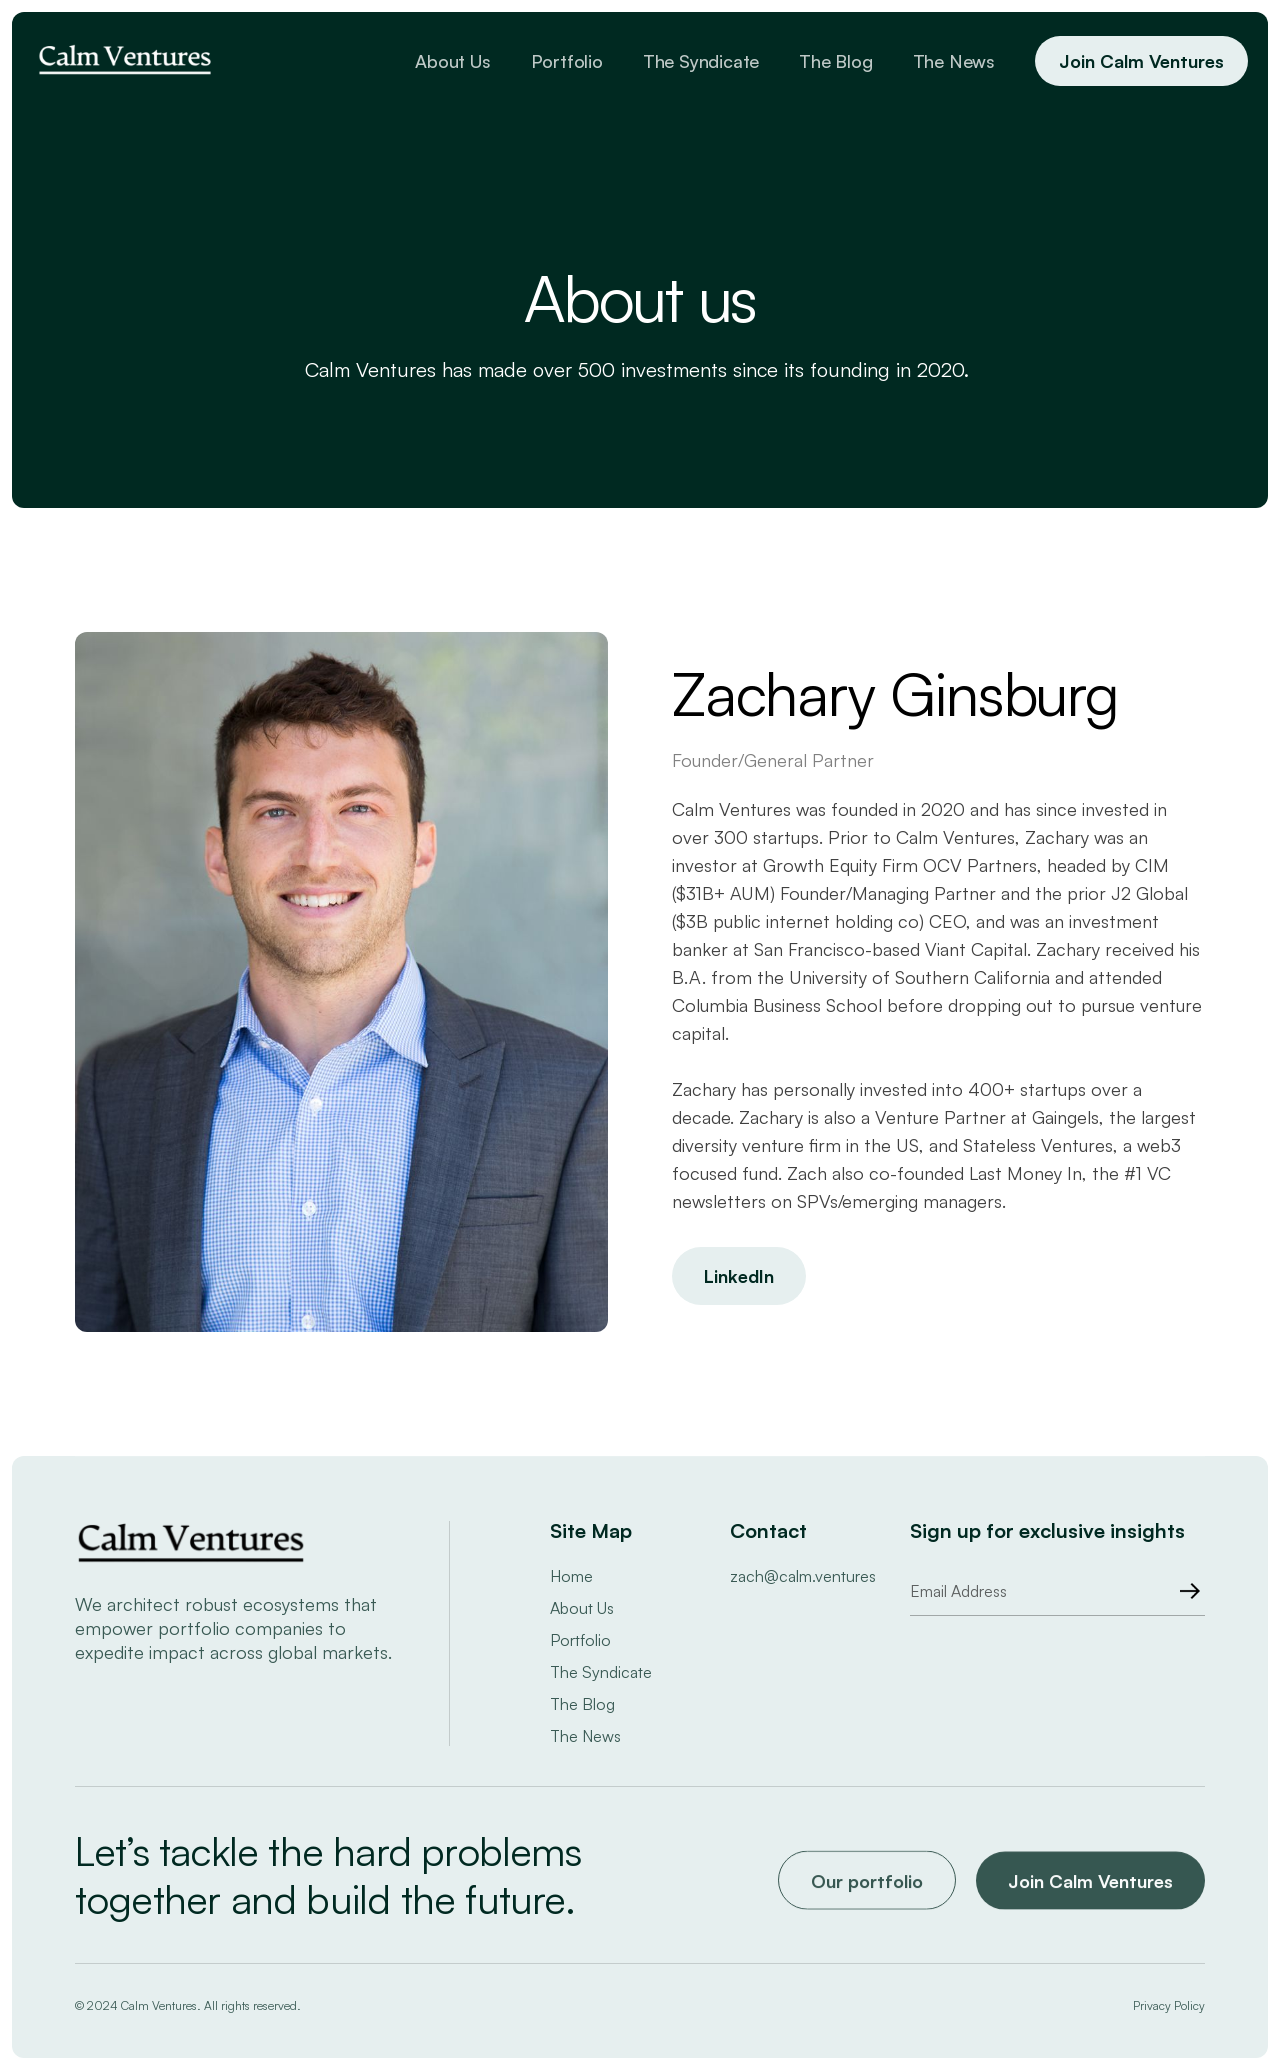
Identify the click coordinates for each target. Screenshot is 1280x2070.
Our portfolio (867, 1886)
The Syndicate (701, 61)
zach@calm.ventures (803, 1576)
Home (571, 1576)
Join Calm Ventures (1141, 61)
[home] (125, 61)
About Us (452, 61)
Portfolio (567, 61)
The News (954, 61)
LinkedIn (739, 1276)
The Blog (835, 61)
